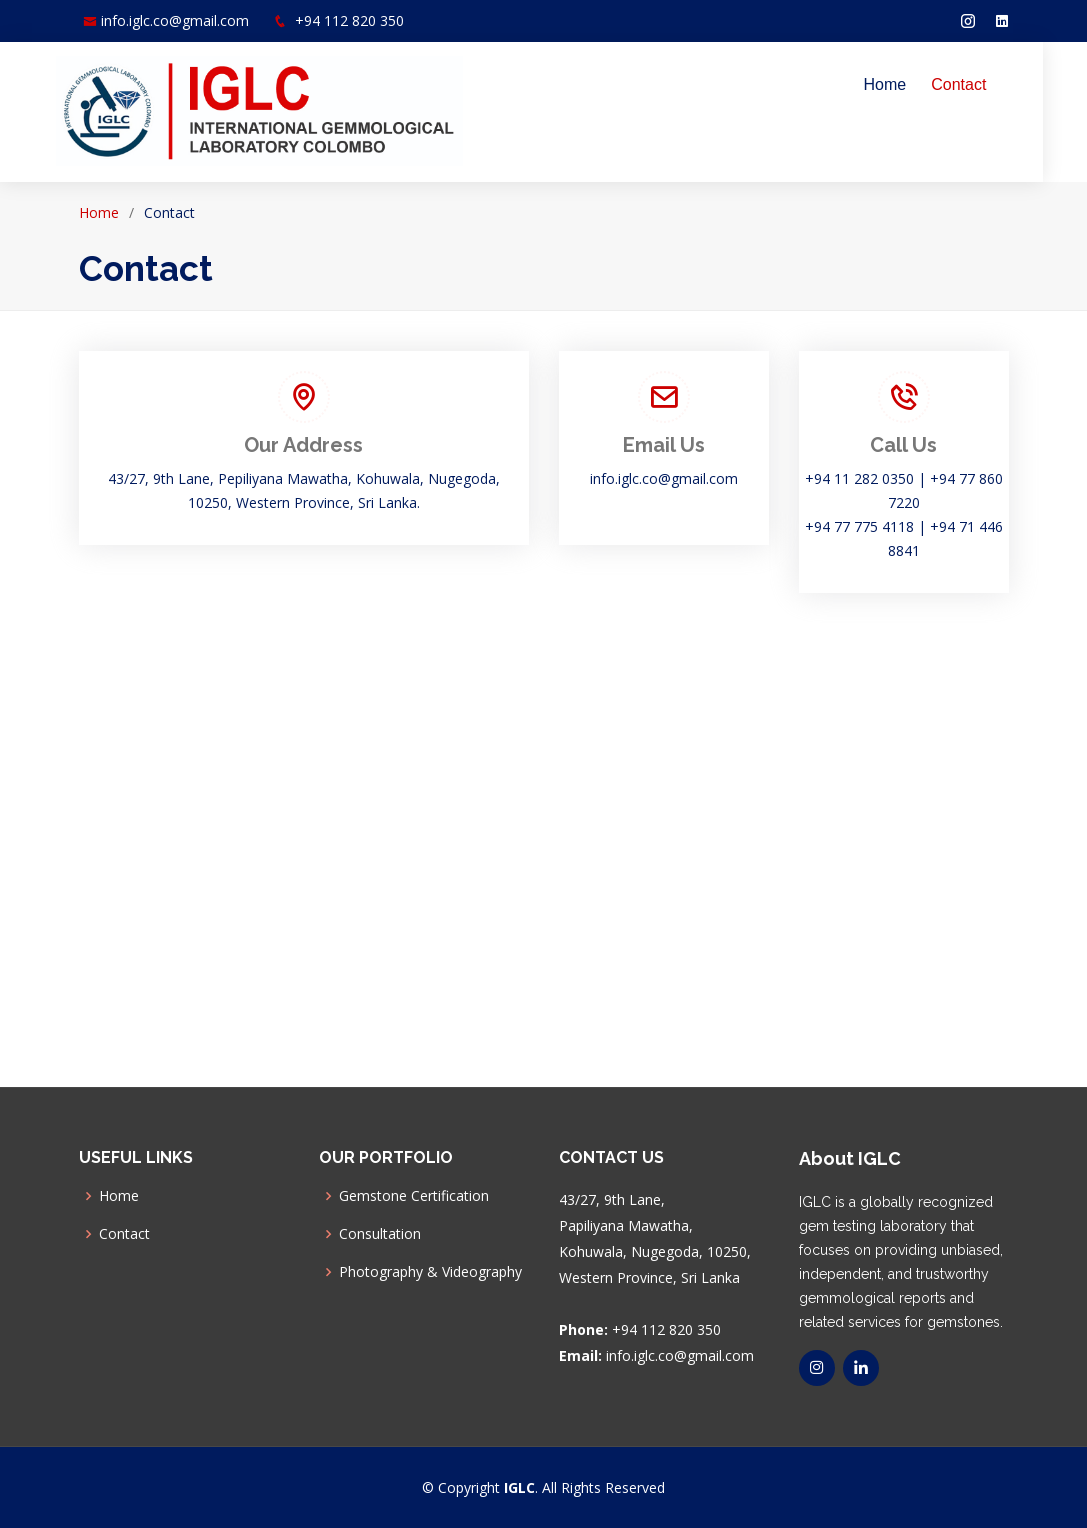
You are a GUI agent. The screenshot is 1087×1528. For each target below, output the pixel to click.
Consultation (380, 1234)
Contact (980, 84)
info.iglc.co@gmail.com (175, 20)
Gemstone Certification (414, 1196)
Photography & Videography (430, 1272)
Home (907, 84)
